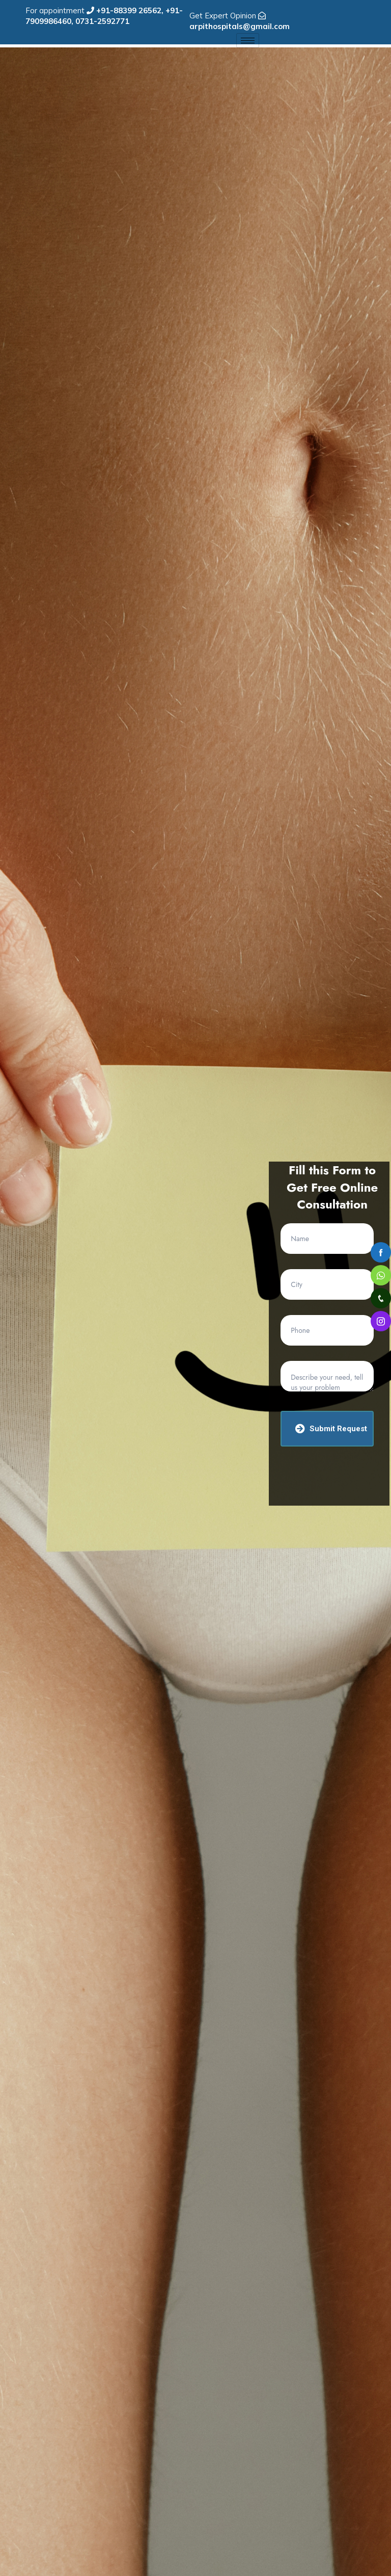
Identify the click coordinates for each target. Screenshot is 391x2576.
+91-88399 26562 (128, 10)
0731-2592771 (102, 21)
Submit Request (331, 1428)
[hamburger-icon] (247, 40)
